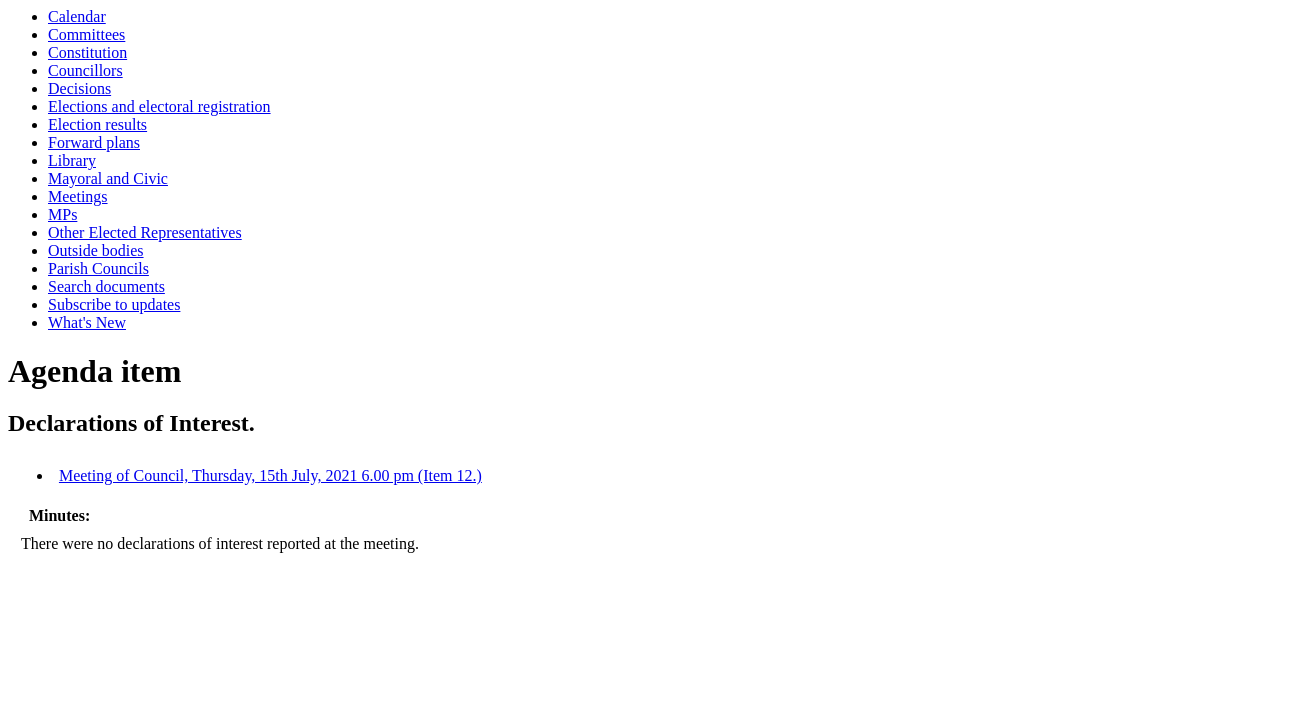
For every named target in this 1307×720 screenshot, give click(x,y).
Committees (86, 34)
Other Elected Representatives (145, 232)
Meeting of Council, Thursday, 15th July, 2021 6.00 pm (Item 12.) (270, 475)
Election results (97, 124)
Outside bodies (96, 250)
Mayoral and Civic (108, 178)
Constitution (87, 52)
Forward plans (94, 142)
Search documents (106, 286)
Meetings (78, 196)
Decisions (79, 88)
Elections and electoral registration (159, 106)
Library (72, 160)
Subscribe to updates (114, 304)
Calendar (77, 16)
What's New (87, 322)
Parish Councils (98, 268)
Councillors (85, 70)
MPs (62, 214)
